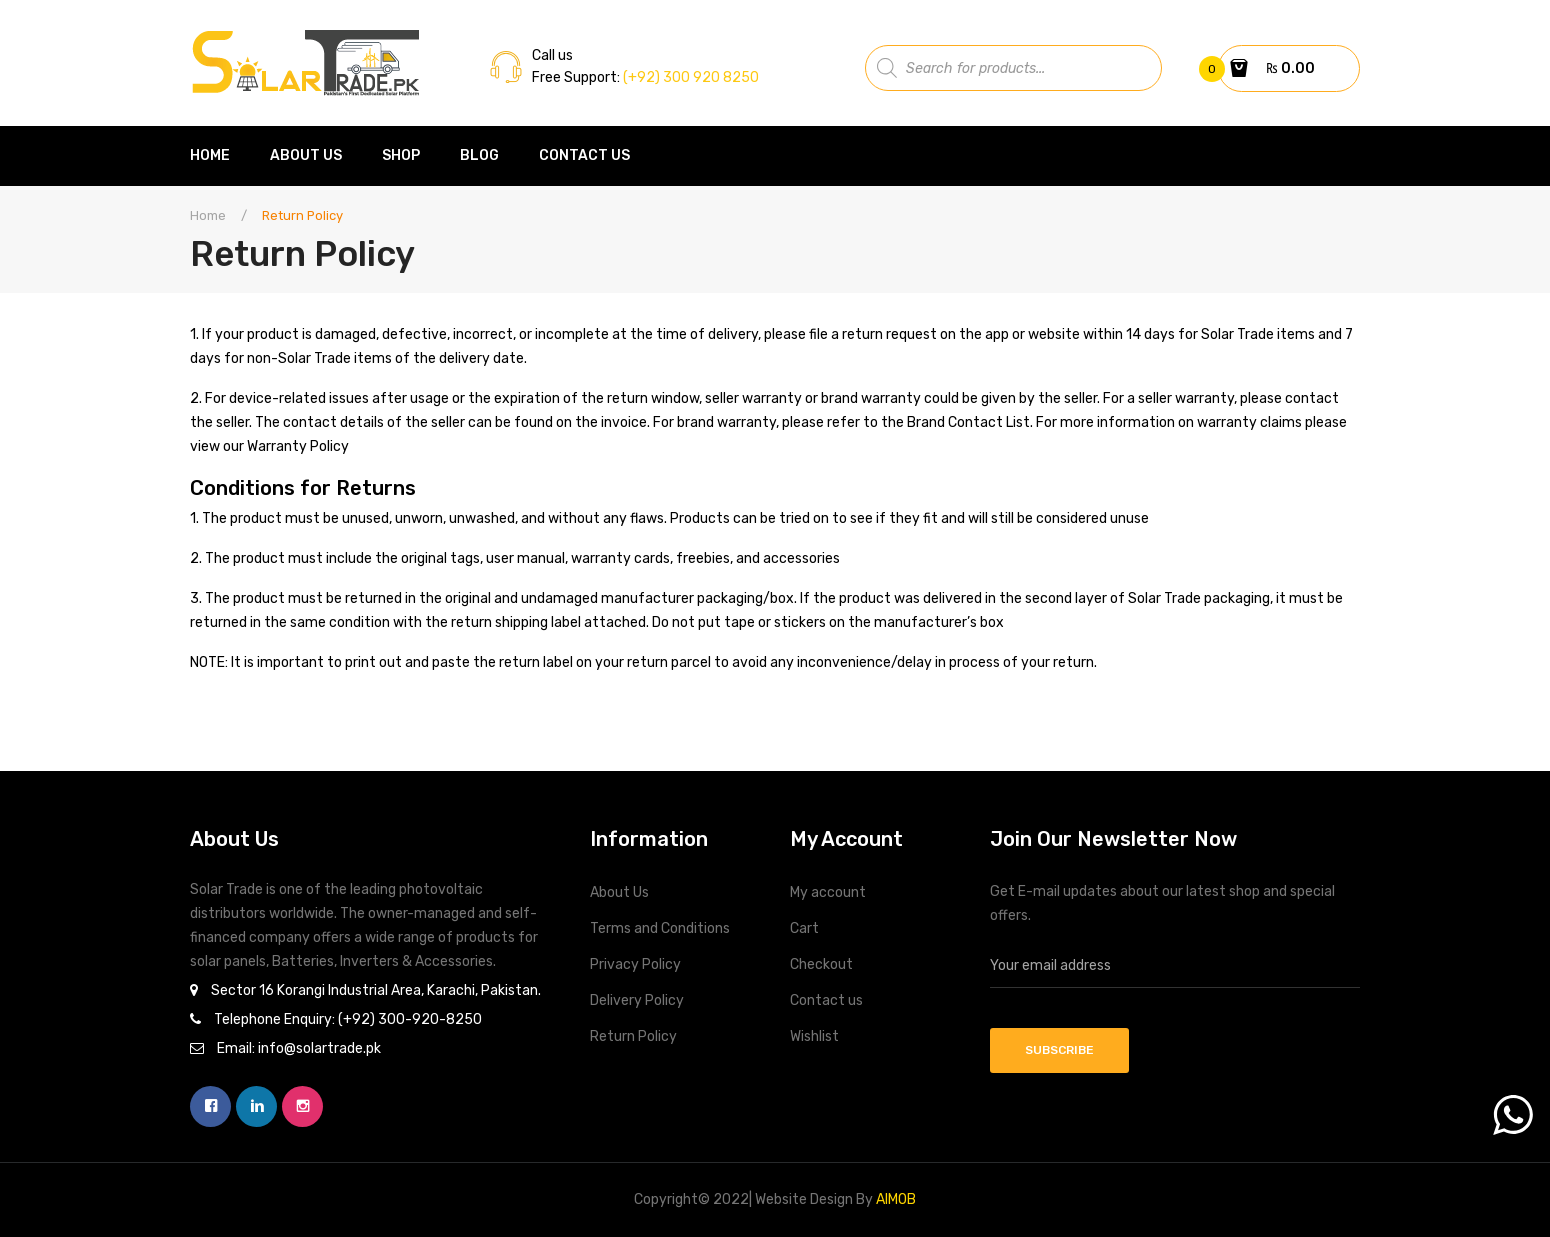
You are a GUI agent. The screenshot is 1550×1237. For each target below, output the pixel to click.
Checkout (821, 964)
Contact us (826, 1000)
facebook (210, 1106)
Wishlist (814, 1036)
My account (828, 892)
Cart (804, 928)
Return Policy (633, 1036)
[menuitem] (220, 156)
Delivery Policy (637, 1000)
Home (208, 215)
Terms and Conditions (660, 928)
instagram (302, 1106)
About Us (619, 892)
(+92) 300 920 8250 (689, 77)
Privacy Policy (635, 964)
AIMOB (896, 1199)
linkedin (256, 1106)
